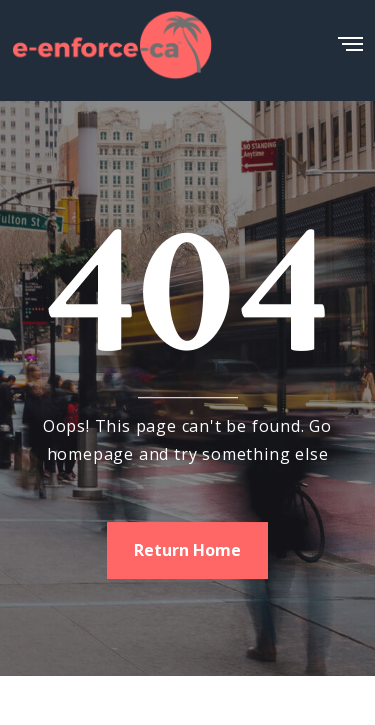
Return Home (187, 550)
